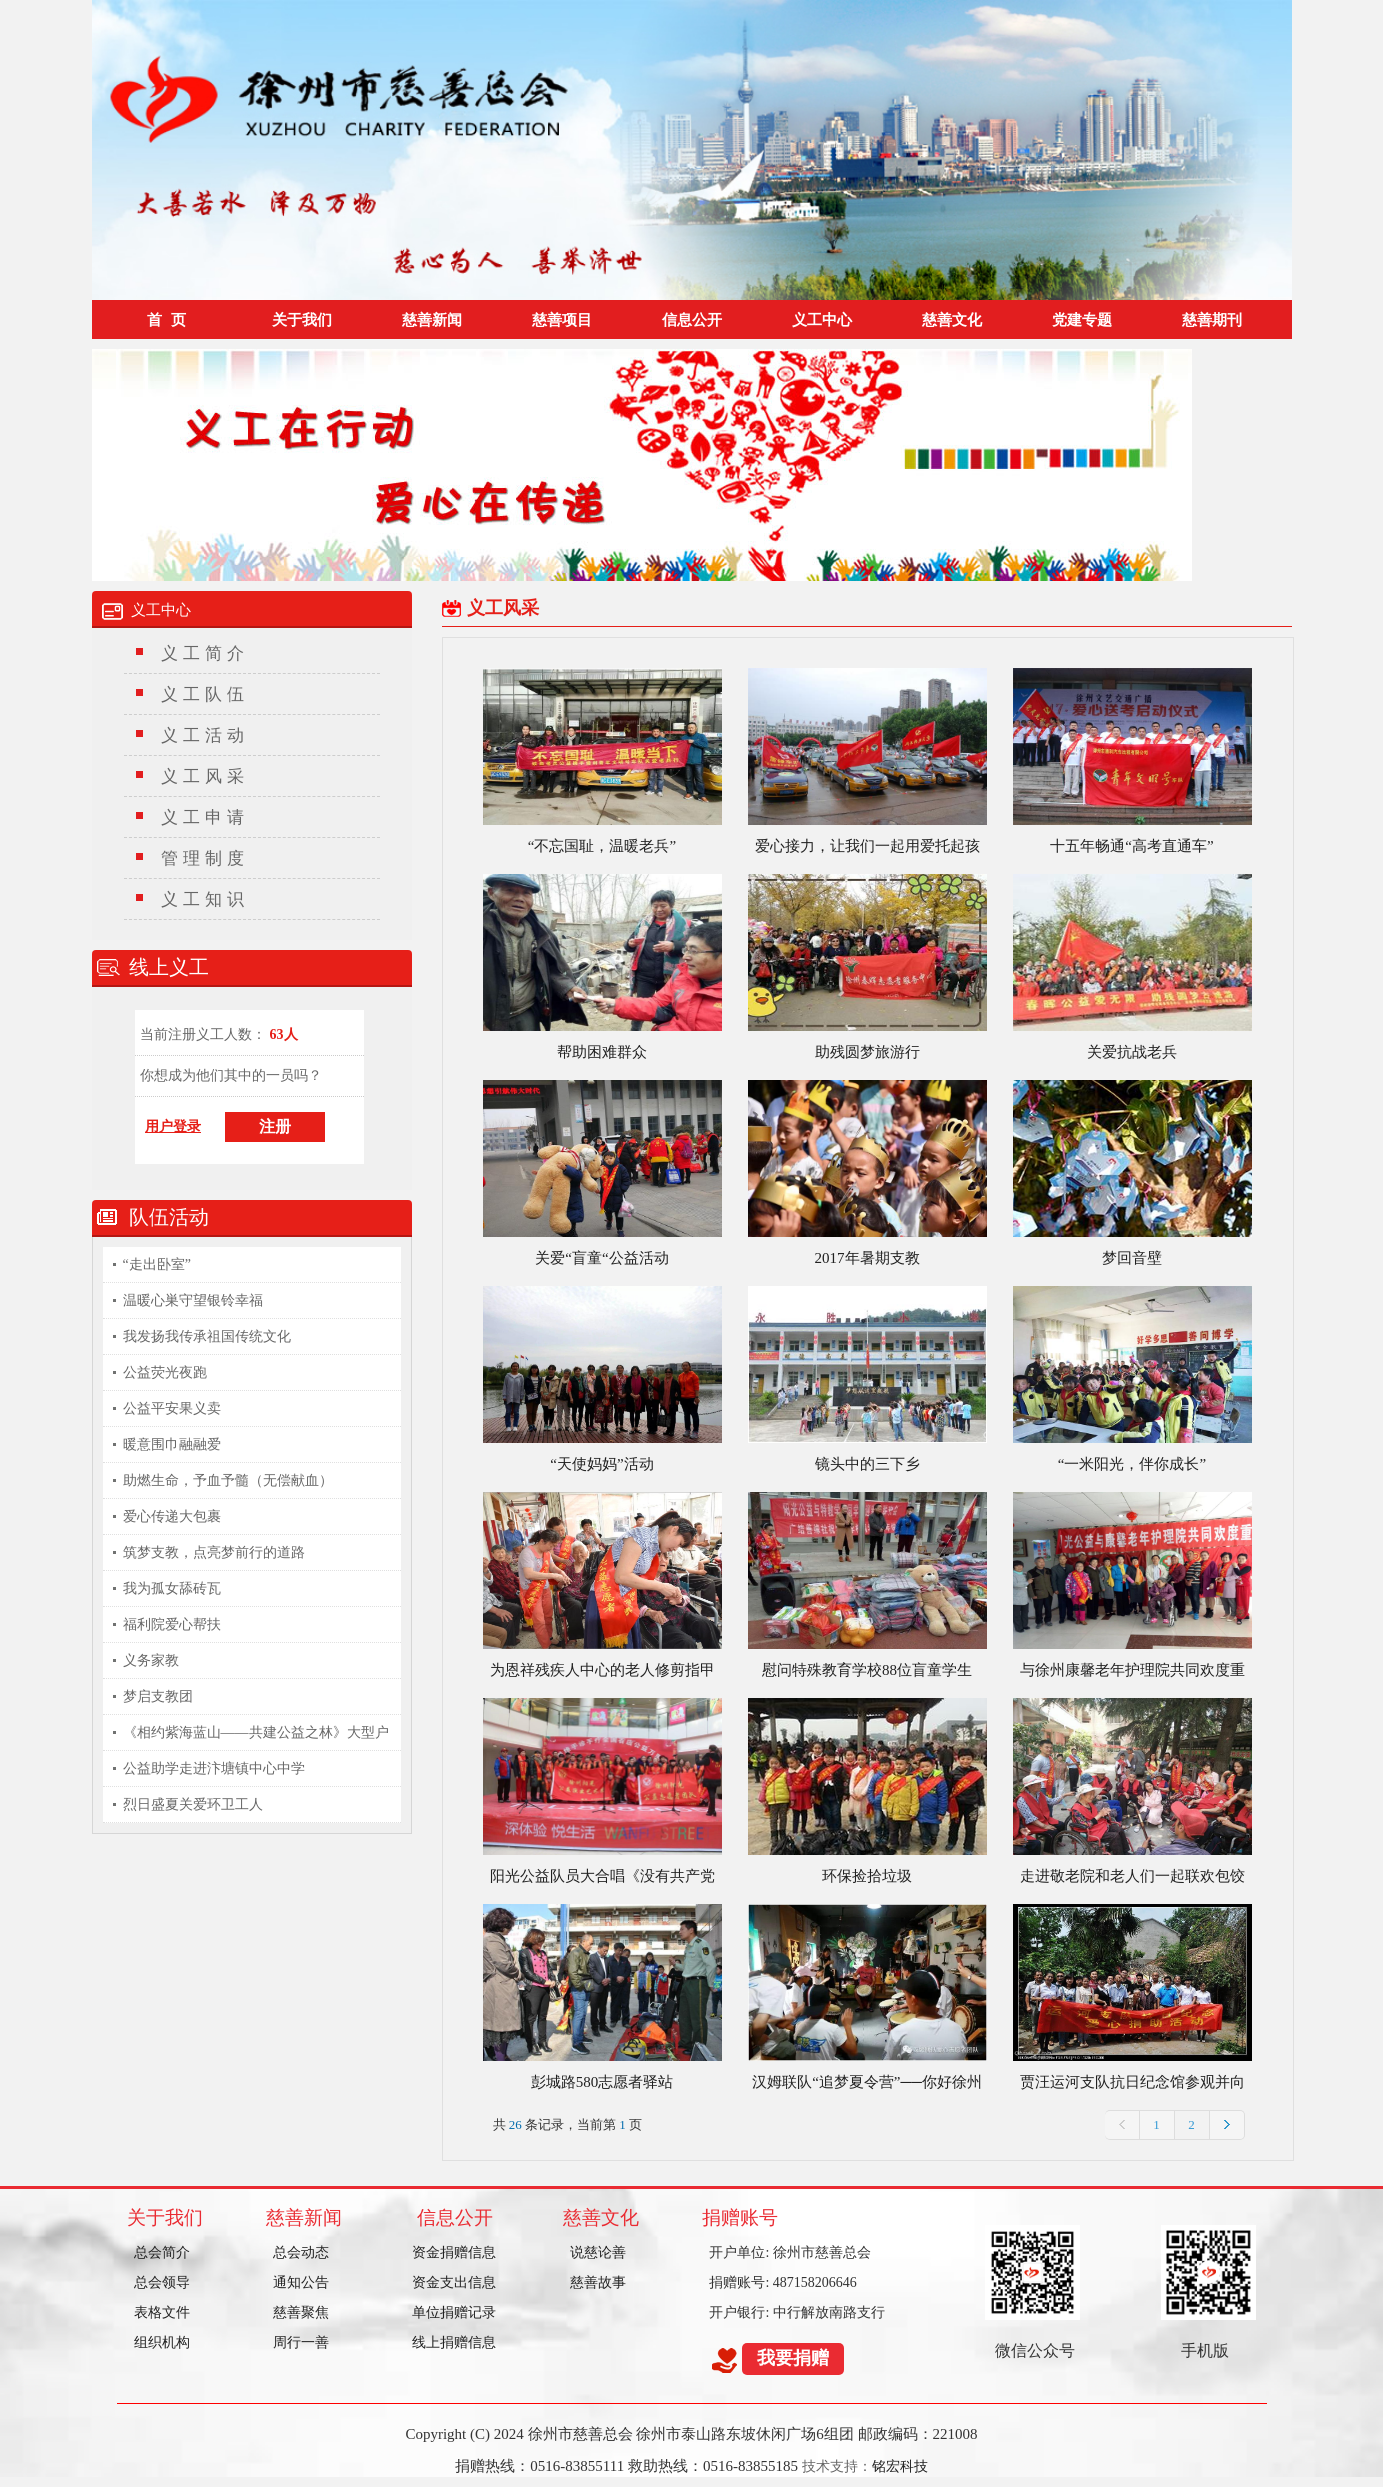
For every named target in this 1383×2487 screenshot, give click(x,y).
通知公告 (301, 2282)
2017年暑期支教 (867, 1258)
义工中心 (822, 319)
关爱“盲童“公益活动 (601, 1258)
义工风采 (205, 776)
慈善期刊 (1212, 319)
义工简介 (205, 653)
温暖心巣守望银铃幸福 (193, 1300)
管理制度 (205, 858)
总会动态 (301, 2252)
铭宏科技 (900, 2466)
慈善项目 (562, 319)
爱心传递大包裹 (172, 1516)
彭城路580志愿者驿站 (602, 2082)
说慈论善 (598, 2252)
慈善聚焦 (301, 2312)
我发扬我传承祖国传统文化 (207, 1336)
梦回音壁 (1132, 1258)
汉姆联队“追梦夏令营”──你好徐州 (867, 2082)
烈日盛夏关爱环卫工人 (193, 1804)
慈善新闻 (432, 319)
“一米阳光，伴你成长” (1132, 1464)
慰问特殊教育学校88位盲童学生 (867, 1670)
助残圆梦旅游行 (867, 1052)
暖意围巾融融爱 (172, 1444)
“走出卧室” (157, 1264)
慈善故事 (598, 2282)
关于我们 (302, 319)
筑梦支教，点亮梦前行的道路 (214, 1552)
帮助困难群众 (602, 1052)
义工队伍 (205, 694)
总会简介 (162, 2252)
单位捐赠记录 (454, 2312)
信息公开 (692, 319)
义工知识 (205, 899)
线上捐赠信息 (454, 2342)
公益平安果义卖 (172, 1408)
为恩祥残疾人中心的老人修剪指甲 (602, 1670)
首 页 (166, 319)
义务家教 (151, 1660)
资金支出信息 (454, 2282)
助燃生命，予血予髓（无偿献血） (228, 1480)
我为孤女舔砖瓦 (172, 1588)
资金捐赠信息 (454, 2252)
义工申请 (205, 817)
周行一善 (301, 2342)
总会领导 (162, 2282)
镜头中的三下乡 (867, 1464)
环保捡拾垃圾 (867, 1876)
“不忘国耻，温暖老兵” (602, 846)
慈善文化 (952, 319)
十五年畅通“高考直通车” (1131, 846)
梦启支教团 (158, 1696)
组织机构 (162, 2342)
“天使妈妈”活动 (601, 1464)
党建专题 (1082, 319)
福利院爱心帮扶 (172, 1624)
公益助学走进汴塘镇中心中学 (214, 1768)
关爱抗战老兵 (1132, 1052)
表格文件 (162, 2312)
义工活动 (205, 735)
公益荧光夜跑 (165, 1372)
